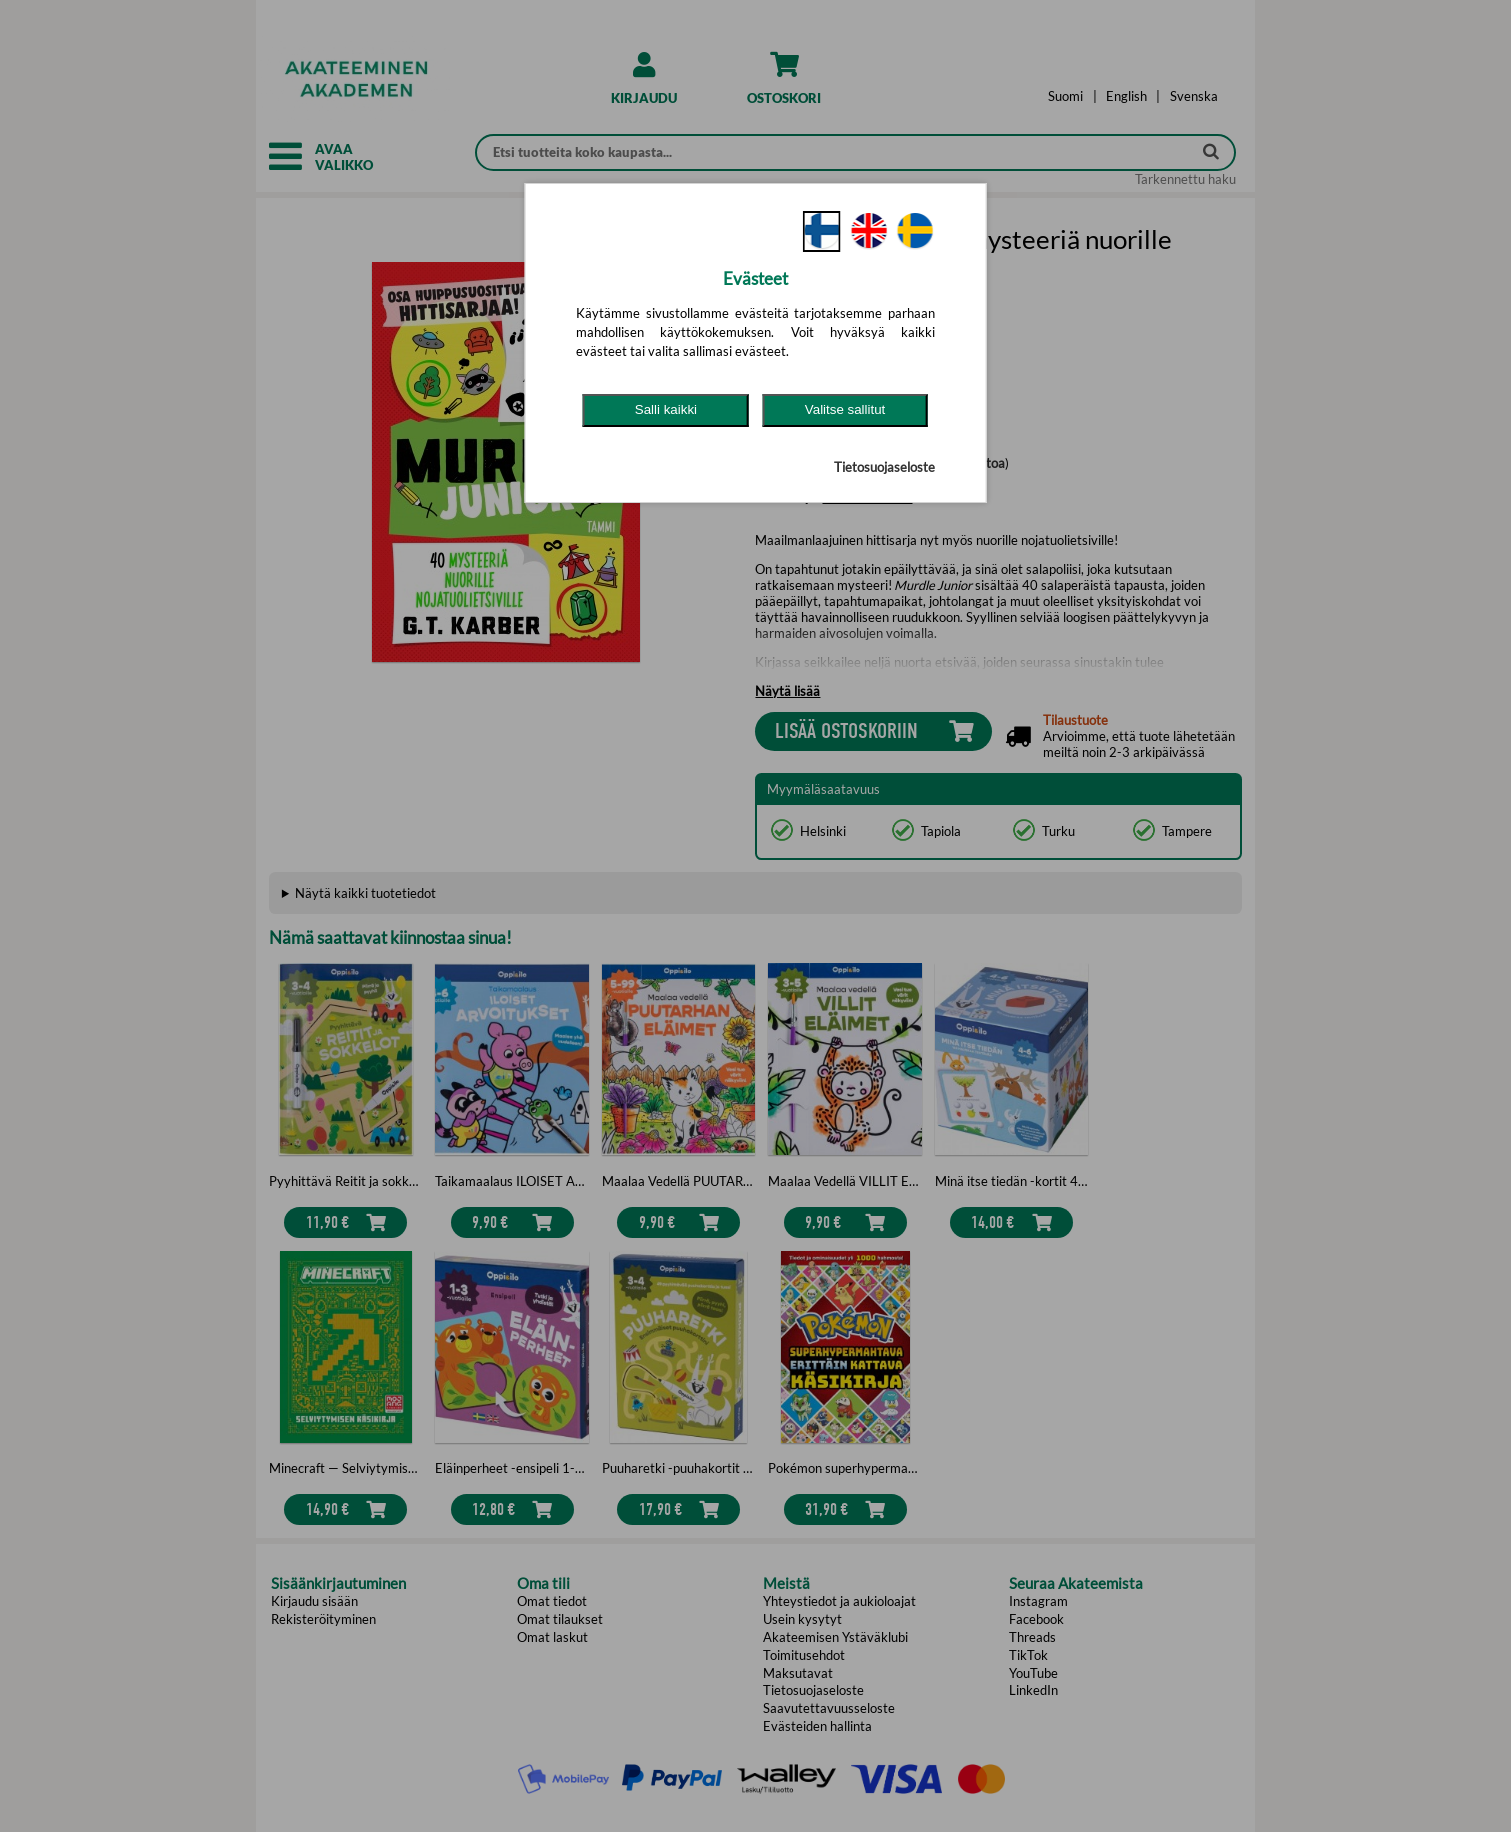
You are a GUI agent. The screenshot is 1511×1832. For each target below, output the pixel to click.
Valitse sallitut (845, 409)
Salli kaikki (666, 409)
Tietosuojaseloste (884, 467)
